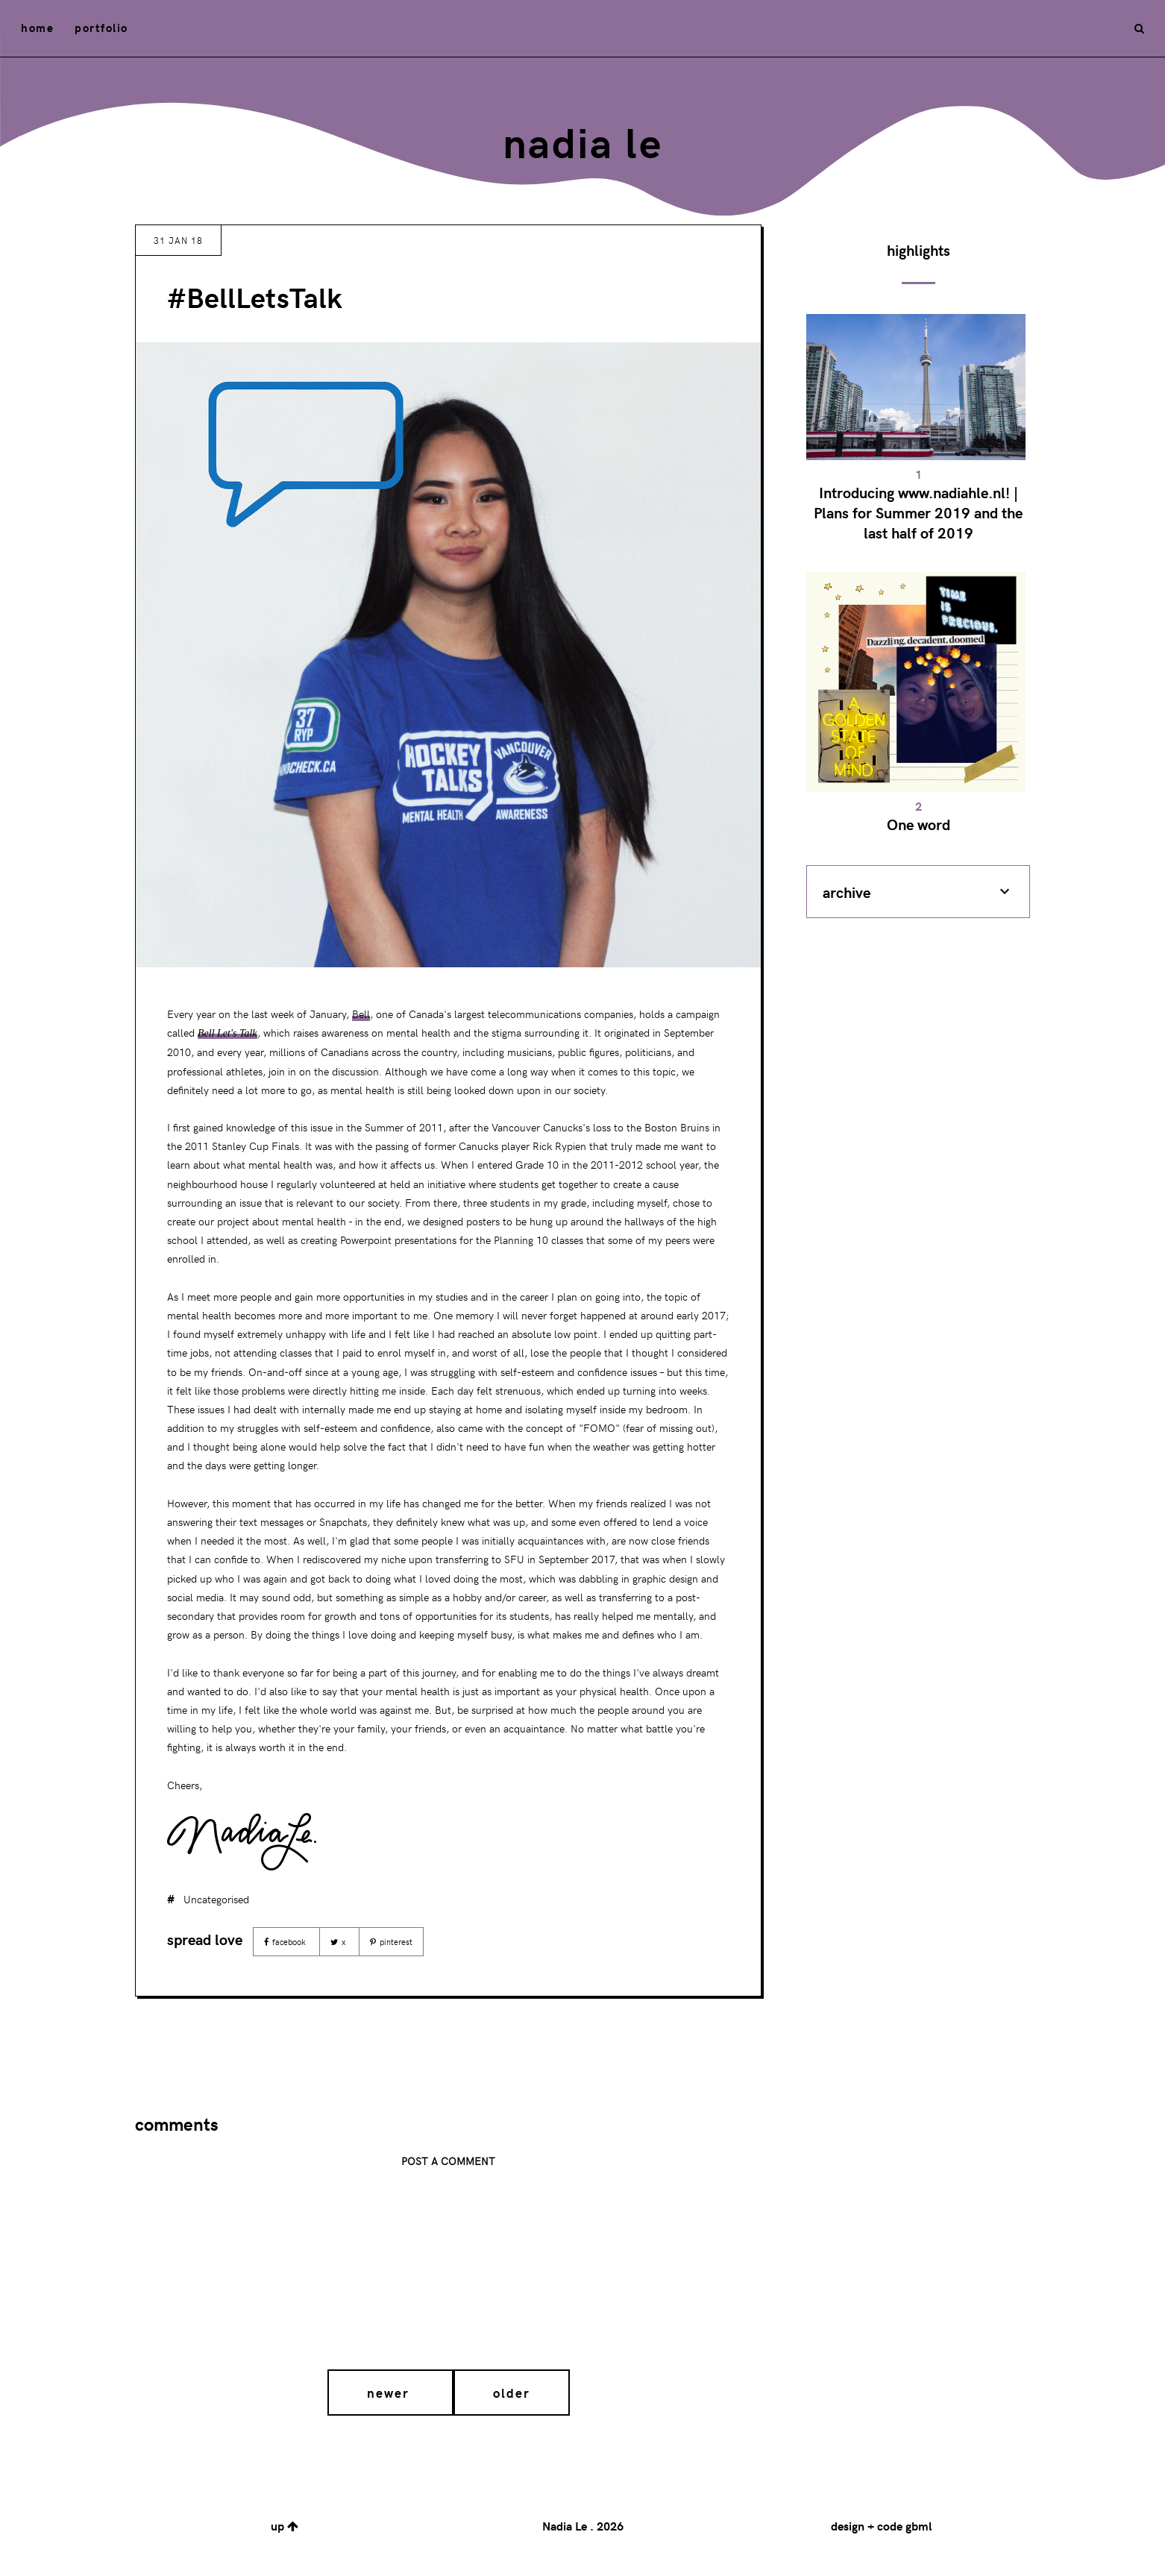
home (37, 27)
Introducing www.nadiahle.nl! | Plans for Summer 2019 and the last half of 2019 (918, 512)
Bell (361, 1014)
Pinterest (391, 1941)
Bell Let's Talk (227, 1033)
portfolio (101, 27)
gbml (918, 2525)
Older (511, 2392)
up (284, 2525)
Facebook (286, 1941)
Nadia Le (582, 141)
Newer (390, 2392)
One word (918, 824)
